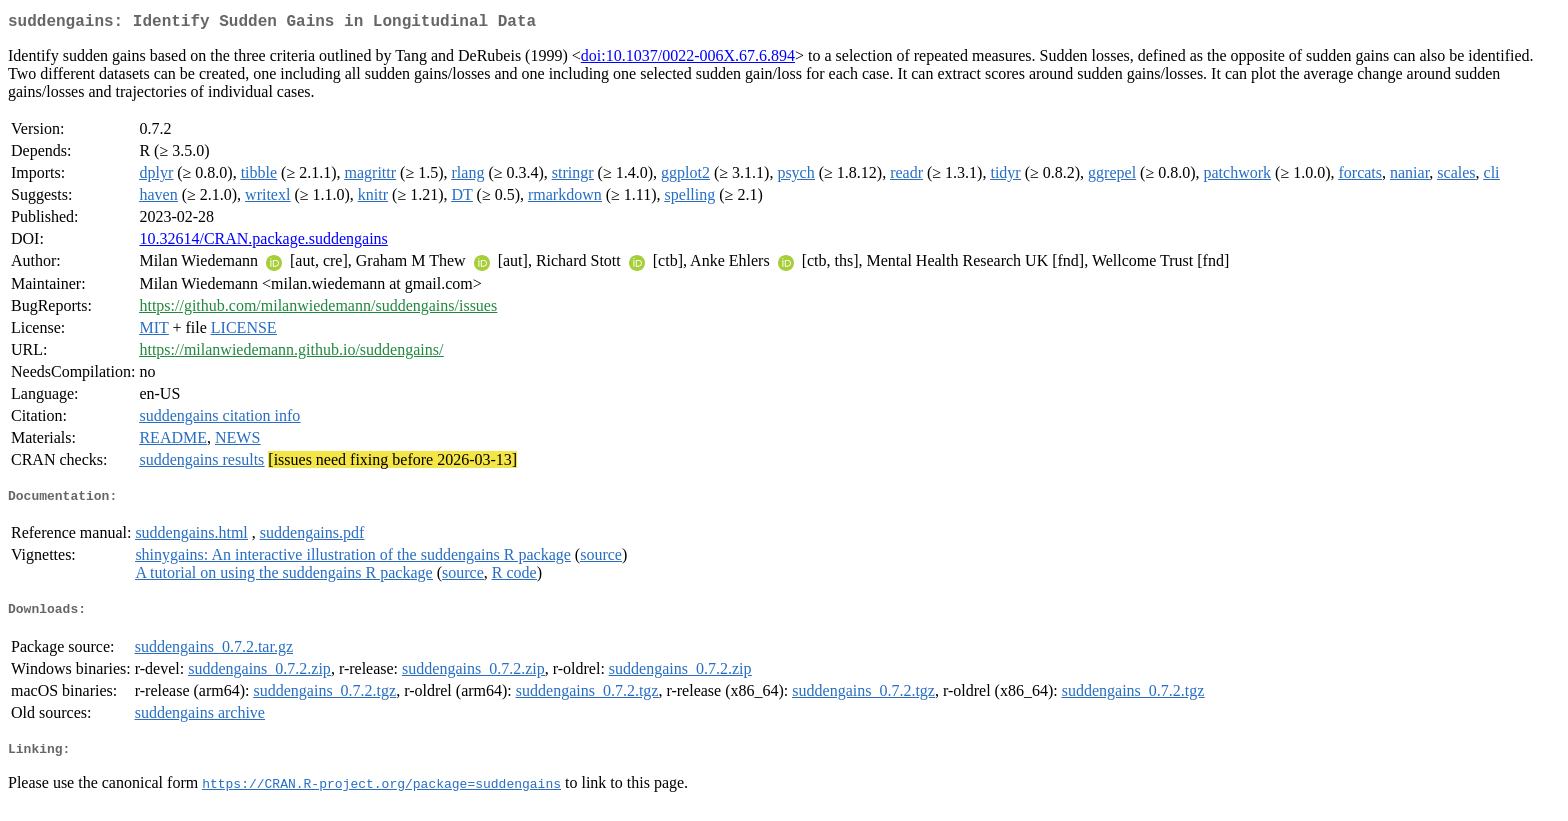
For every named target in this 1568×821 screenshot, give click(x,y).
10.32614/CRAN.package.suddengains (263, 242)
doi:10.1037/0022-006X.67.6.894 (688, 59)
